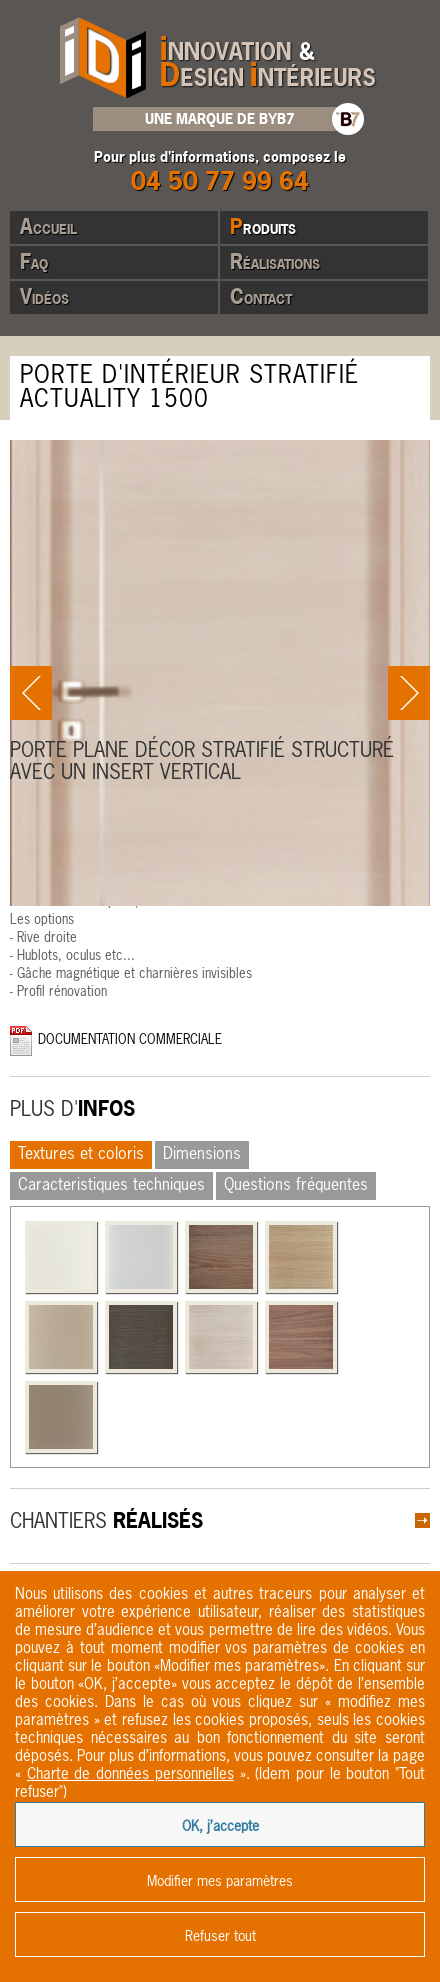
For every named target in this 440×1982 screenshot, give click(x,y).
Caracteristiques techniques (111, 1186)
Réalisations (275, 261)
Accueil (48, 226)
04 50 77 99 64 (220, 180)
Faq (34, 261)
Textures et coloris (81, 1155)
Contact (261, 296)
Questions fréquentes (296, 1186)
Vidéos (44, 296)
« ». (132, 1774)
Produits (263, 226)
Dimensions (202, 1155)
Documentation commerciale (130, 1040)
